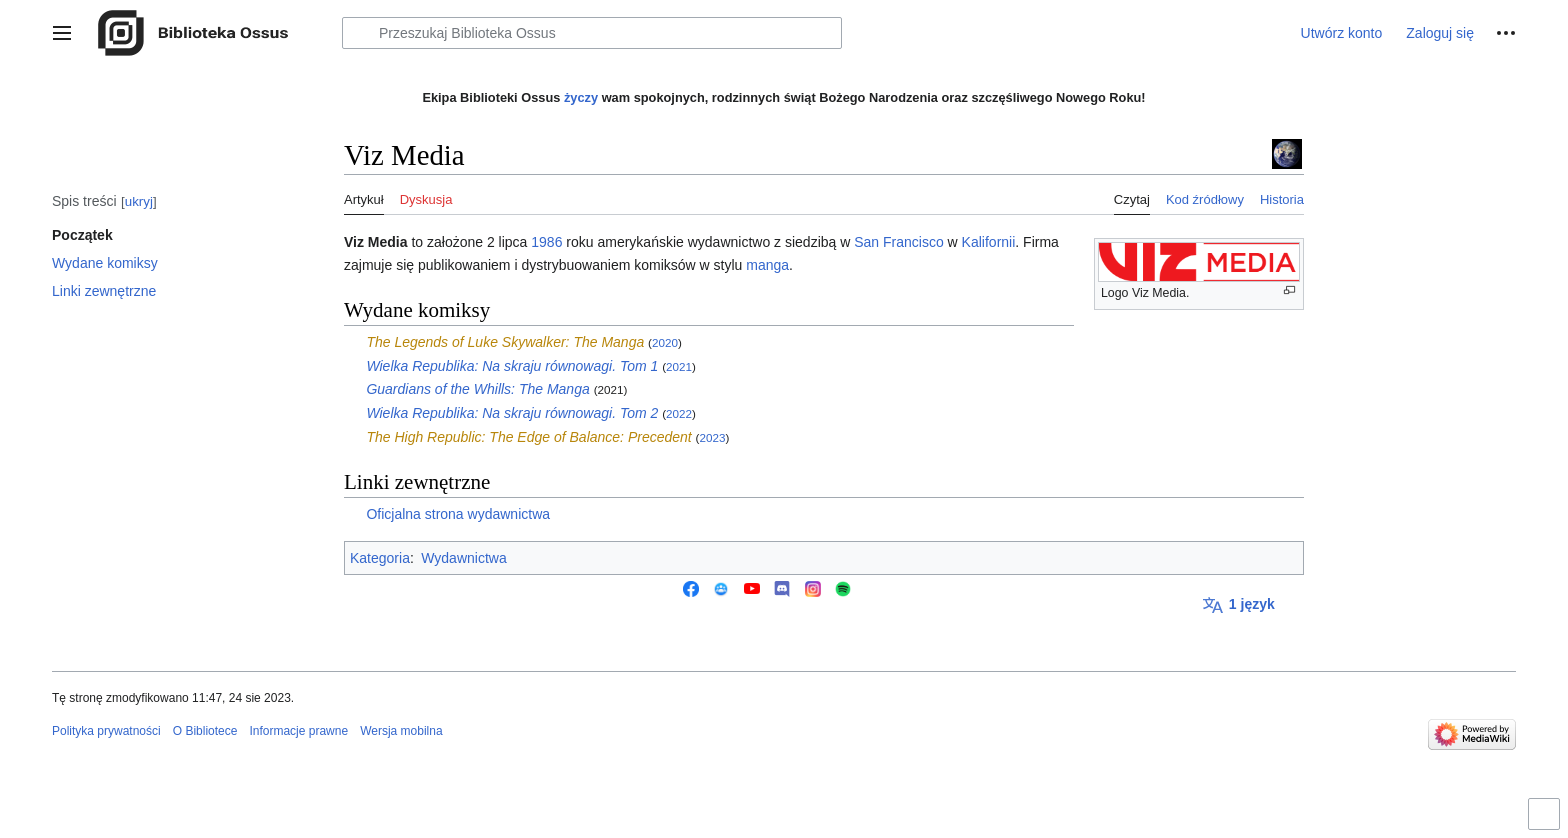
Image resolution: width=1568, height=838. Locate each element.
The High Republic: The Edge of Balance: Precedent (528, 437)
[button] (62, 33)
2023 (712, 437)
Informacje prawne (298, 731)
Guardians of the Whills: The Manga (477, 389)
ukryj (139, 201)
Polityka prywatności (106, 731)
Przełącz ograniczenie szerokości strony (1547, 822)
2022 (679, 413)
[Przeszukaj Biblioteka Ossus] (592, 33)
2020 (665, 342)
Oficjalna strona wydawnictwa (458, 514)
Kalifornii (989, 242)
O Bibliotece (205, 731)
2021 (679, 366)
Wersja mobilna (401, 731)
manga (767, 265)
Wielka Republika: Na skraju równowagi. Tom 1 (512, 366)
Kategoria (380, 558)
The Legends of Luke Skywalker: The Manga (505, 342)
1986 (546, 242)
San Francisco (898, 242)
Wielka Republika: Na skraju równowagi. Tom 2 (512, 413)
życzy (581, 97)
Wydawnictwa (463, 558)
